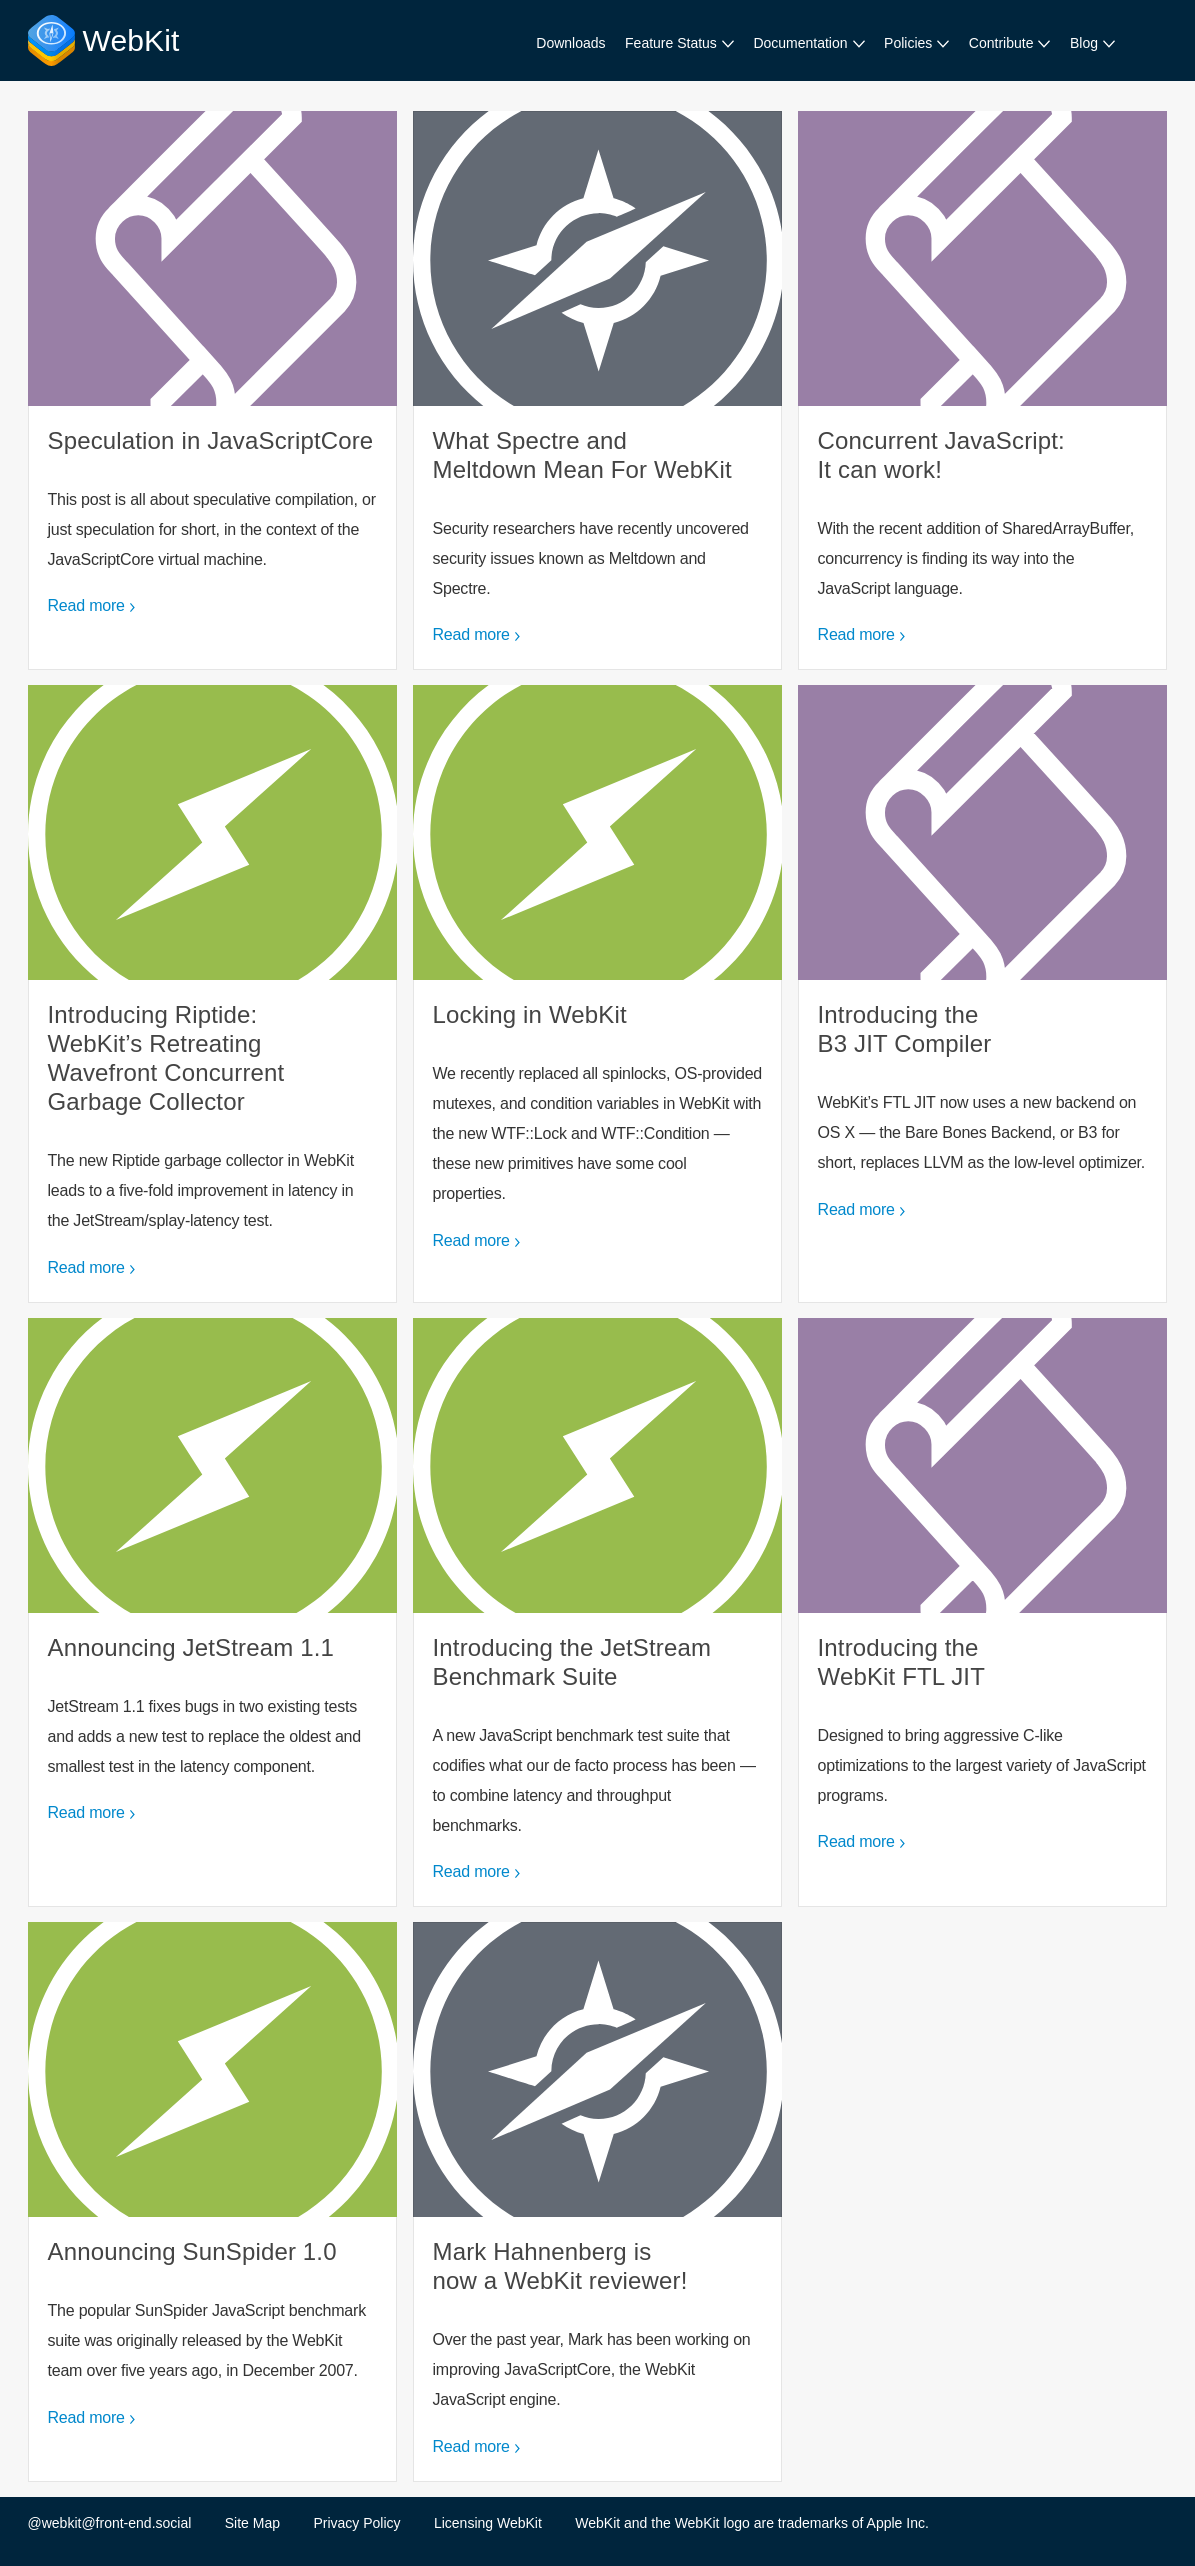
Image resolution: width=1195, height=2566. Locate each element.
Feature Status (671, 43)
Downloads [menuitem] (570, 43)
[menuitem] (679, 44)
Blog (1084, 43)
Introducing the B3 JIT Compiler (983, 993)
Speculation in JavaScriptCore (213, 390)
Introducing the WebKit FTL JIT (983, 1612)
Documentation (800, 43)
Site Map (252, 2523)
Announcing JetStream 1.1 (213, 1612)
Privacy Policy (356, 2523)
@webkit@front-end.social (110, 2523)
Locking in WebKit (598, 993)
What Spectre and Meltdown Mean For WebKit (598, 390)
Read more (86, 605)
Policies (908, 43)
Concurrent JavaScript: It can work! (983, 390)
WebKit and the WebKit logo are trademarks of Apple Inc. (752, 2523)
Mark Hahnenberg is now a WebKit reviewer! (598, 2201)
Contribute (1001, 43)
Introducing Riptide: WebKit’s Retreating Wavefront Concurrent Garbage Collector (213, 993)
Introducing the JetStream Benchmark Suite (598, 1612)
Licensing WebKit (488, 2523)
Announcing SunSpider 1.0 (213, 2201)
